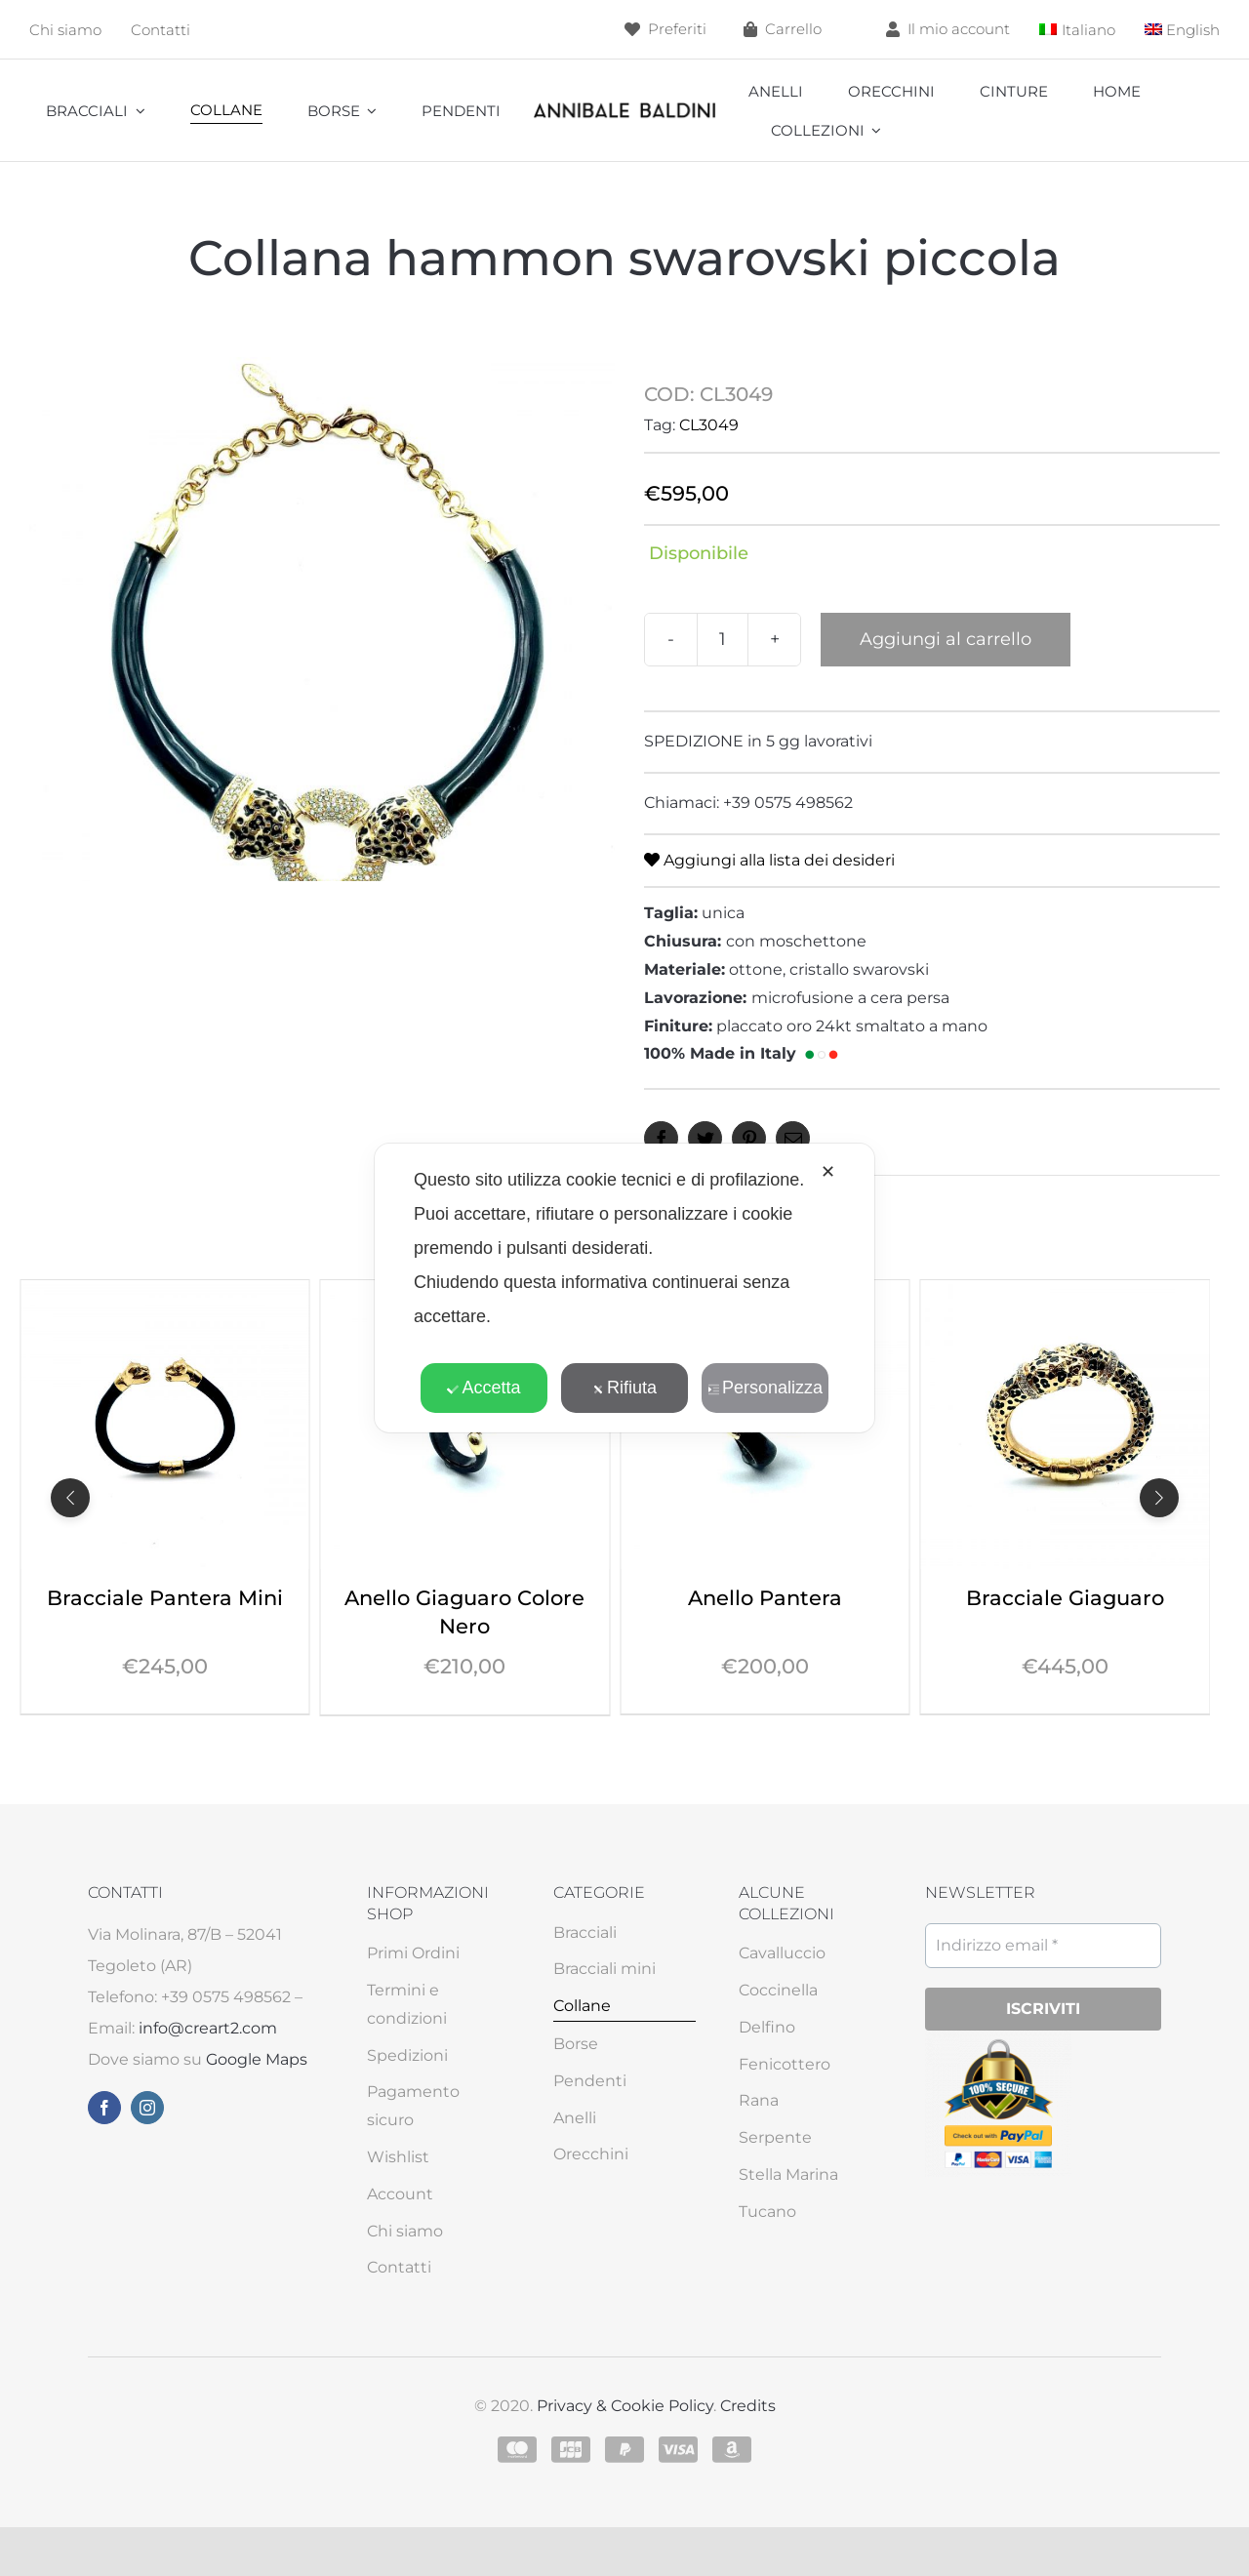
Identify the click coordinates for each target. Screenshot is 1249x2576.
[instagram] (147, 2107)
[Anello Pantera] (1065, 1293)
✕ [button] (828, 1172)
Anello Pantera (1064, 1598)
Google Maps (256, 2059)
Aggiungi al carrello (945, 639)
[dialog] (624, 1288)
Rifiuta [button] (624, 1387)
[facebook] (104, 2107)
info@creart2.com (208, 2028)
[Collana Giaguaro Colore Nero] (164, 1293)
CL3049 (709, 425)
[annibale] (624, 107)
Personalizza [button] (765, 1387)
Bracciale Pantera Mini (464, 1598)
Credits (748, 2405)
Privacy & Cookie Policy (625, 2405)
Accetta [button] (483, 1387)
